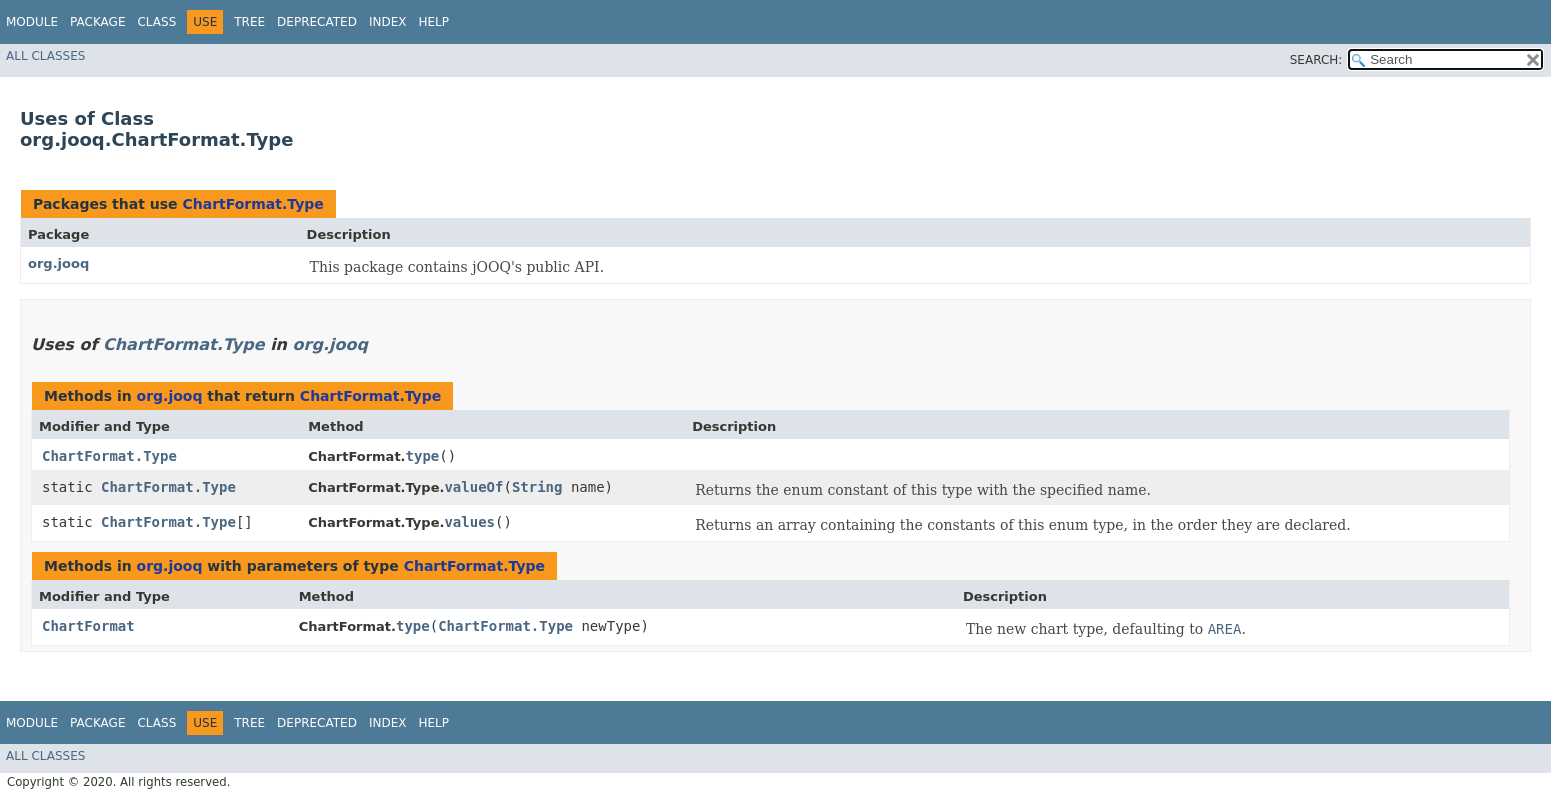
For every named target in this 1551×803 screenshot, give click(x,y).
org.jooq (58, 263)
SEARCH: (1316, 60)
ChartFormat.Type (252, 204)
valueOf (473, 487)
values (469, 522)
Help (433, 22)
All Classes (45, 56)
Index (388, 22)
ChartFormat (88, 626)
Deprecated (317, 22)
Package (97, 22)
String (537, 487)
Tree (249, 22)
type (423, 456)
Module (32, 22)
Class (156, 22)
